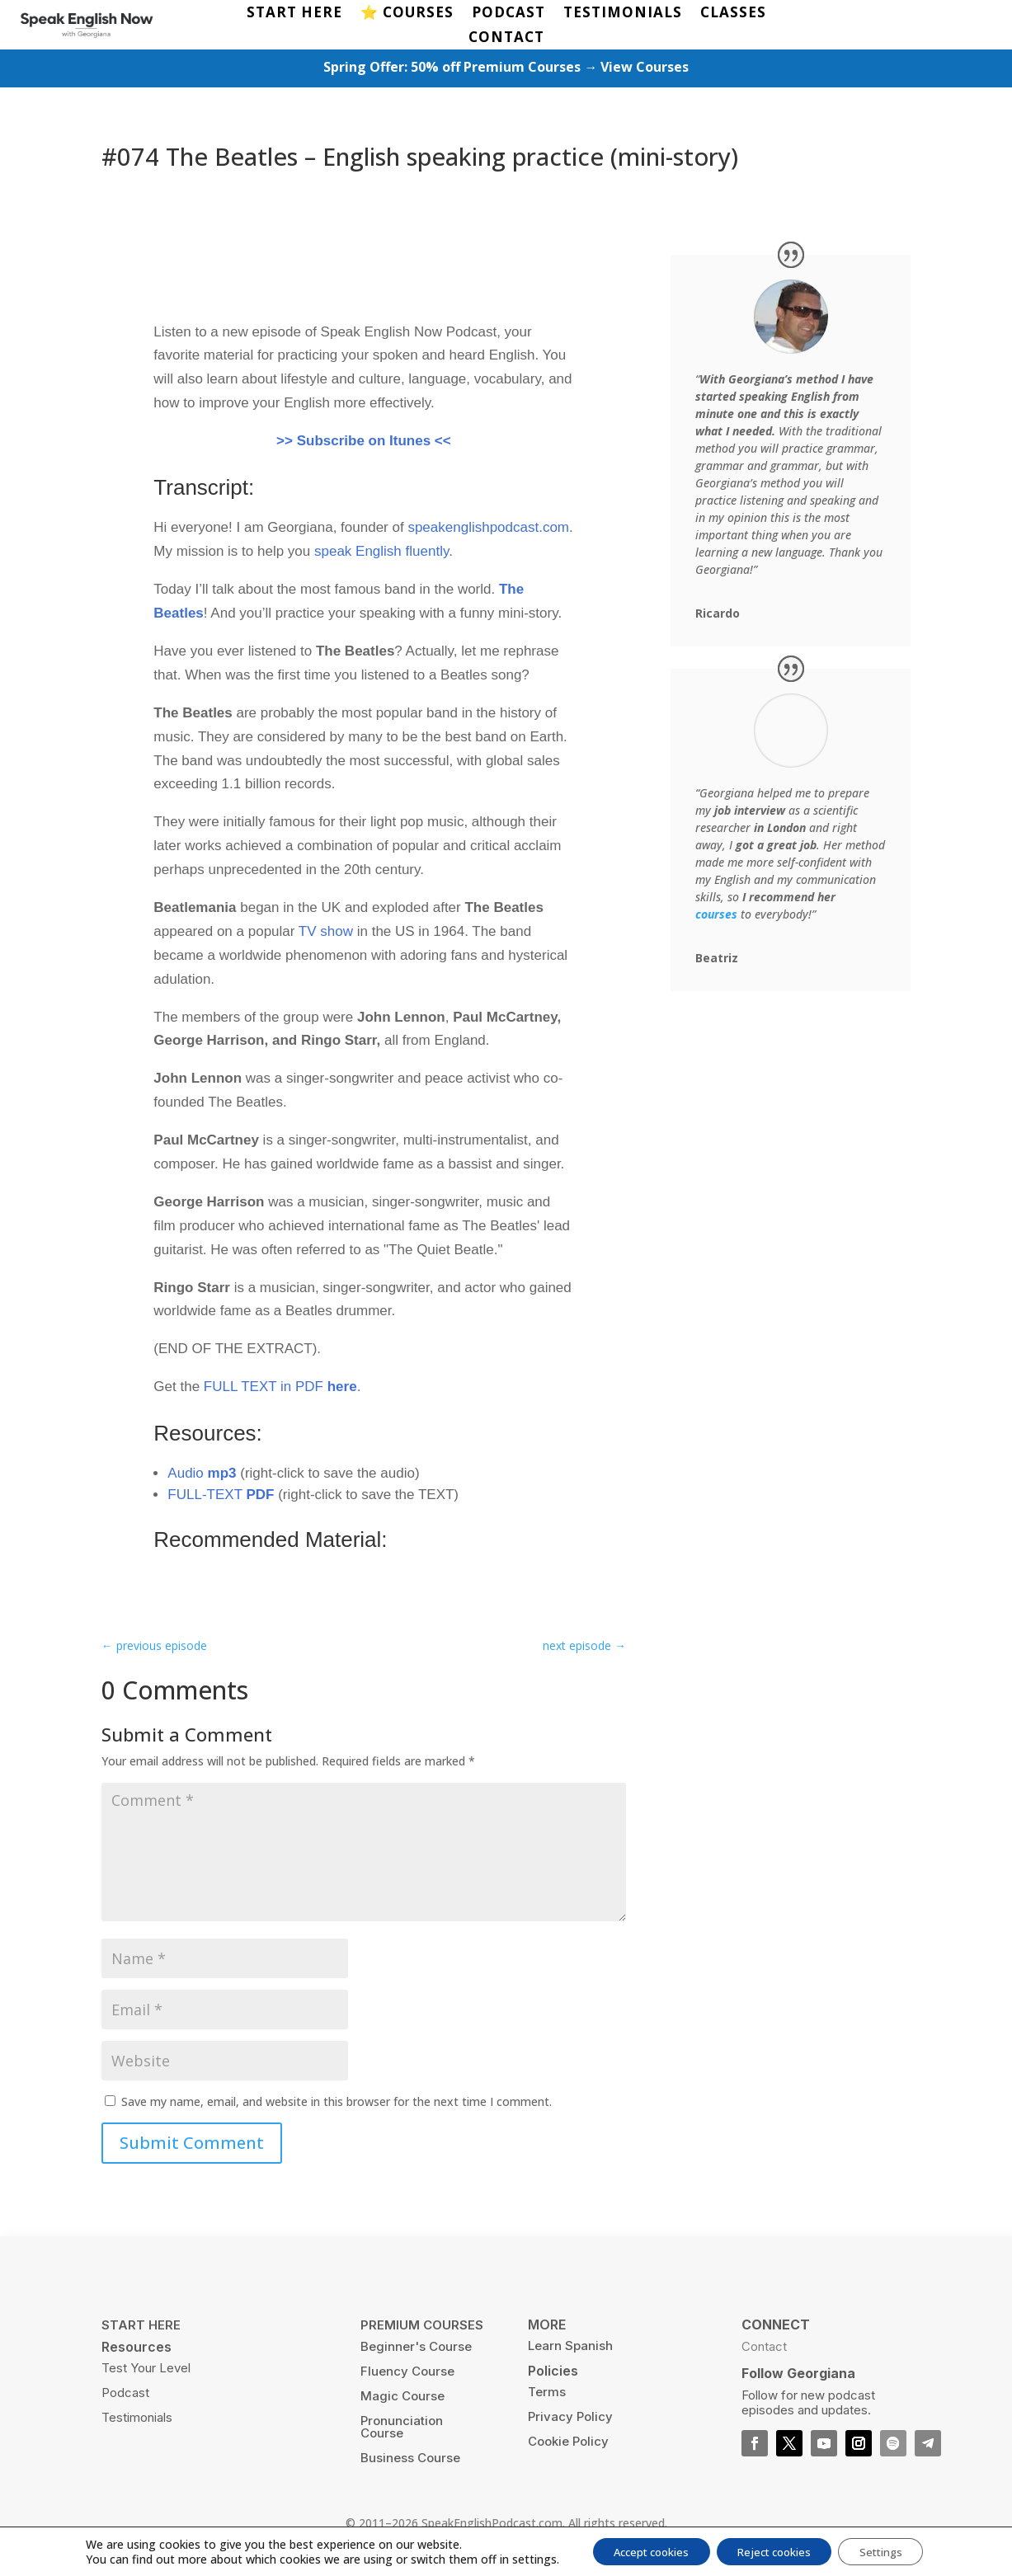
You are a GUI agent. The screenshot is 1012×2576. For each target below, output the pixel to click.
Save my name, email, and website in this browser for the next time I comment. (336, 2104)
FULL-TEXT (220, 1497)
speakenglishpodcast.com (488, 530)
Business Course (410, 2460)
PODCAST (508, 14)
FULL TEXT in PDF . (282, 1390)
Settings (894, 2550)
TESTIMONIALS (622, 14)
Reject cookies (776, 2550)
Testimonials (136, 2420)
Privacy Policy (570, 2419)
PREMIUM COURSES (421, 2327)
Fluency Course (407, 2373)
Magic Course (402, 2398)
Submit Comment (192, 2146)
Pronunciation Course (401, 2429)
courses (716, 916)
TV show (326, 934)
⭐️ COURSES (407, 14)
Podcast (125, 2395)
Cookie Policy (568, 2443)
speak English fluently (381, 554)
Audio (201, 1475)
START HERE (294, 14)
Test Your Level (146, 2370)
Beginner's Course (416, 2349)
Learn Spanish (570, 2348)
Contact (764, 2349)
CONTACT (506, 38)
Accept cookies (639, 2550)
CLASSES (733, 14)
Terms (547, 2394)
